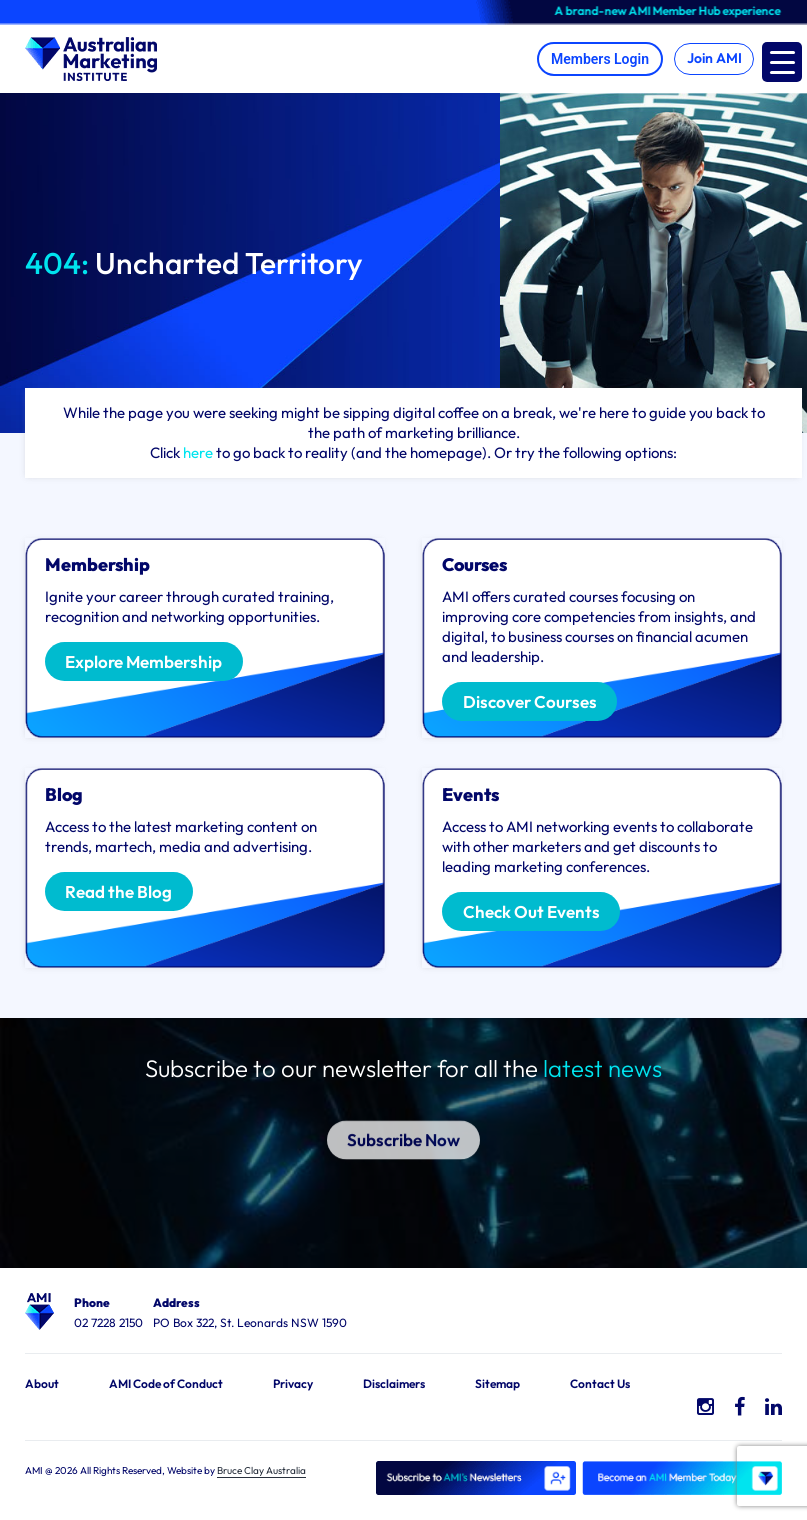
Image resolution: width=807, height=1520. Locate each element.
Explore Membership (144, 661)
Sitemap (497, 1383)
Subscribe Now (403, 1121)
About (42, 1383)
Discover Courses (530, 701)
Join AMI (712, 59)
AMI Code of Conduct (166, 1383)
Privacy (293, 1383)
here (198, 452)
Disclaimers (394, 1383)
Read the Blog (119, 891)
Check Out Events (531, 911)
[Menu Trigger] (782, 62)
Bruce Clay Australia (261, 1470)
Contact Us (600, 1383)
